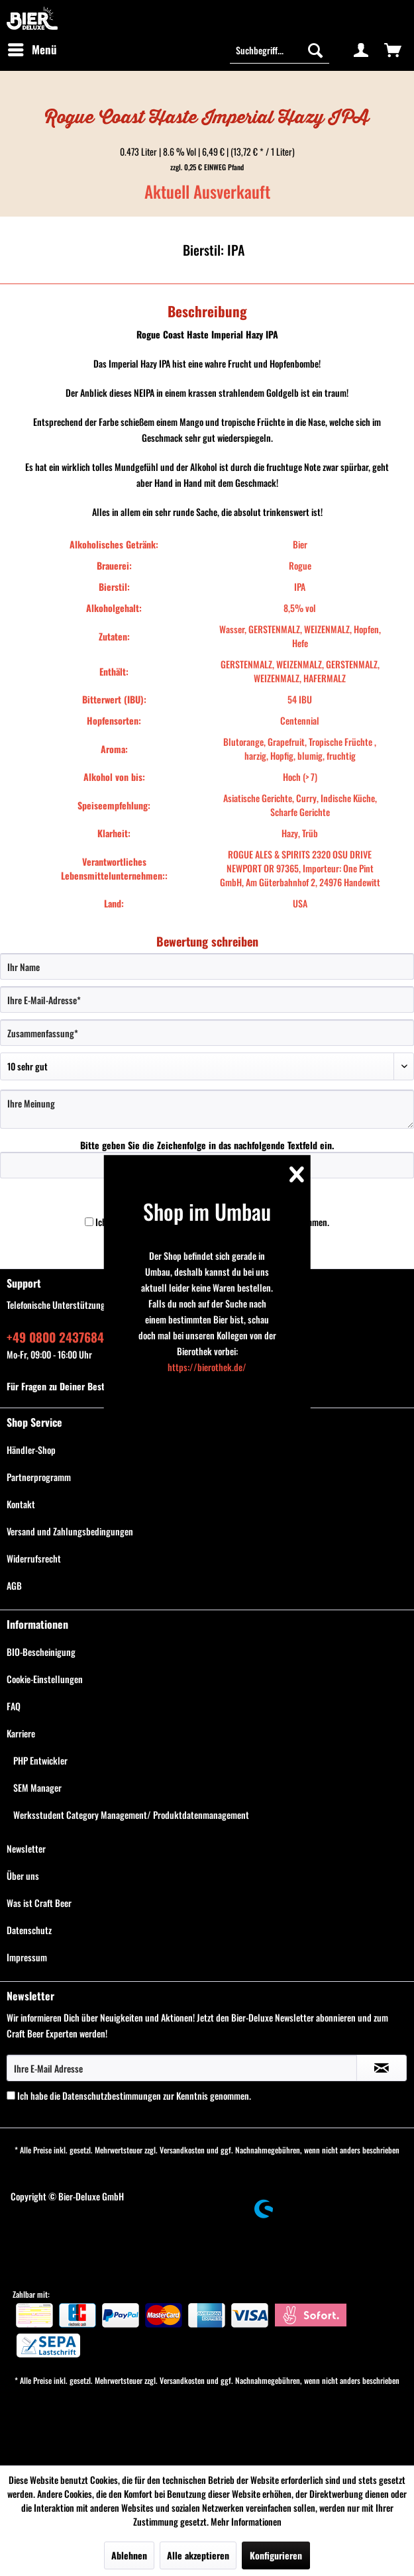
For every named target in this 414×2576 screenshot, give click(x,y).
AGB (14, 1585)
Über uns (23, 1875)
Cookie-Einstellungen (45, 1679)
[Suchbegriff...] (279, 49)
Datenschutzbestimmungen (111, 2095)
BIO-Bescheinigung (41, 1652)
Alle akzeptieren (198, 2555)
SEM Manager (37, 1787)
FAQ (14, 1706)
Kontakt (21, 1504)
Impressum (27, 1957)
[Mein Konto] (361, 49)
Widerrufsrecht (34, 1558)
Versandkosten (182, 2149)
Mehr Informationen (246, 2521)
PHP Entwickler (40, 1760)
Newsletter (26, 1848)
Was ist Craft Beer (39, 1903)
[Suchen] (315, 49)
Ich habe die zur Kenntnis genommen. (134, 2095)
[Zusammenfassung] (207, 1032)
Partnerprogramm (39, 1477)
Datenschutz (29, 1930)
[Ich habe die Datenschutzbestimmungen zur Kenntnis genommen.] (89, 1221)
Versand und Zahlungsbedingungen (70, 1531)
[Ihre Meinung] (207, 1109)
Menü (32, 48)
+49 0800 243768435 (62, 1336)
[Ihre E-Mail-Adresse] (207, 999)
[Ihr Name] (207, 966)
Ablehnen (129, 2555)
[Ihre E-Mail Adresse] (182, 2068)
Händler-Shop (31, 1450)
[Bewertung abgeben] (207, 1066)
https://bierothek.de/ (207, 1367)
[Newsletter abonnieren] (381, 2068)
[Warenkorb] (393, 49)
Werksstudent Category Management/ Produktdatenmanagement (131, 1815)
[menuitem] (32, 49)
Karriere (21, 1733)
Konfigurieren (276, 2555)
